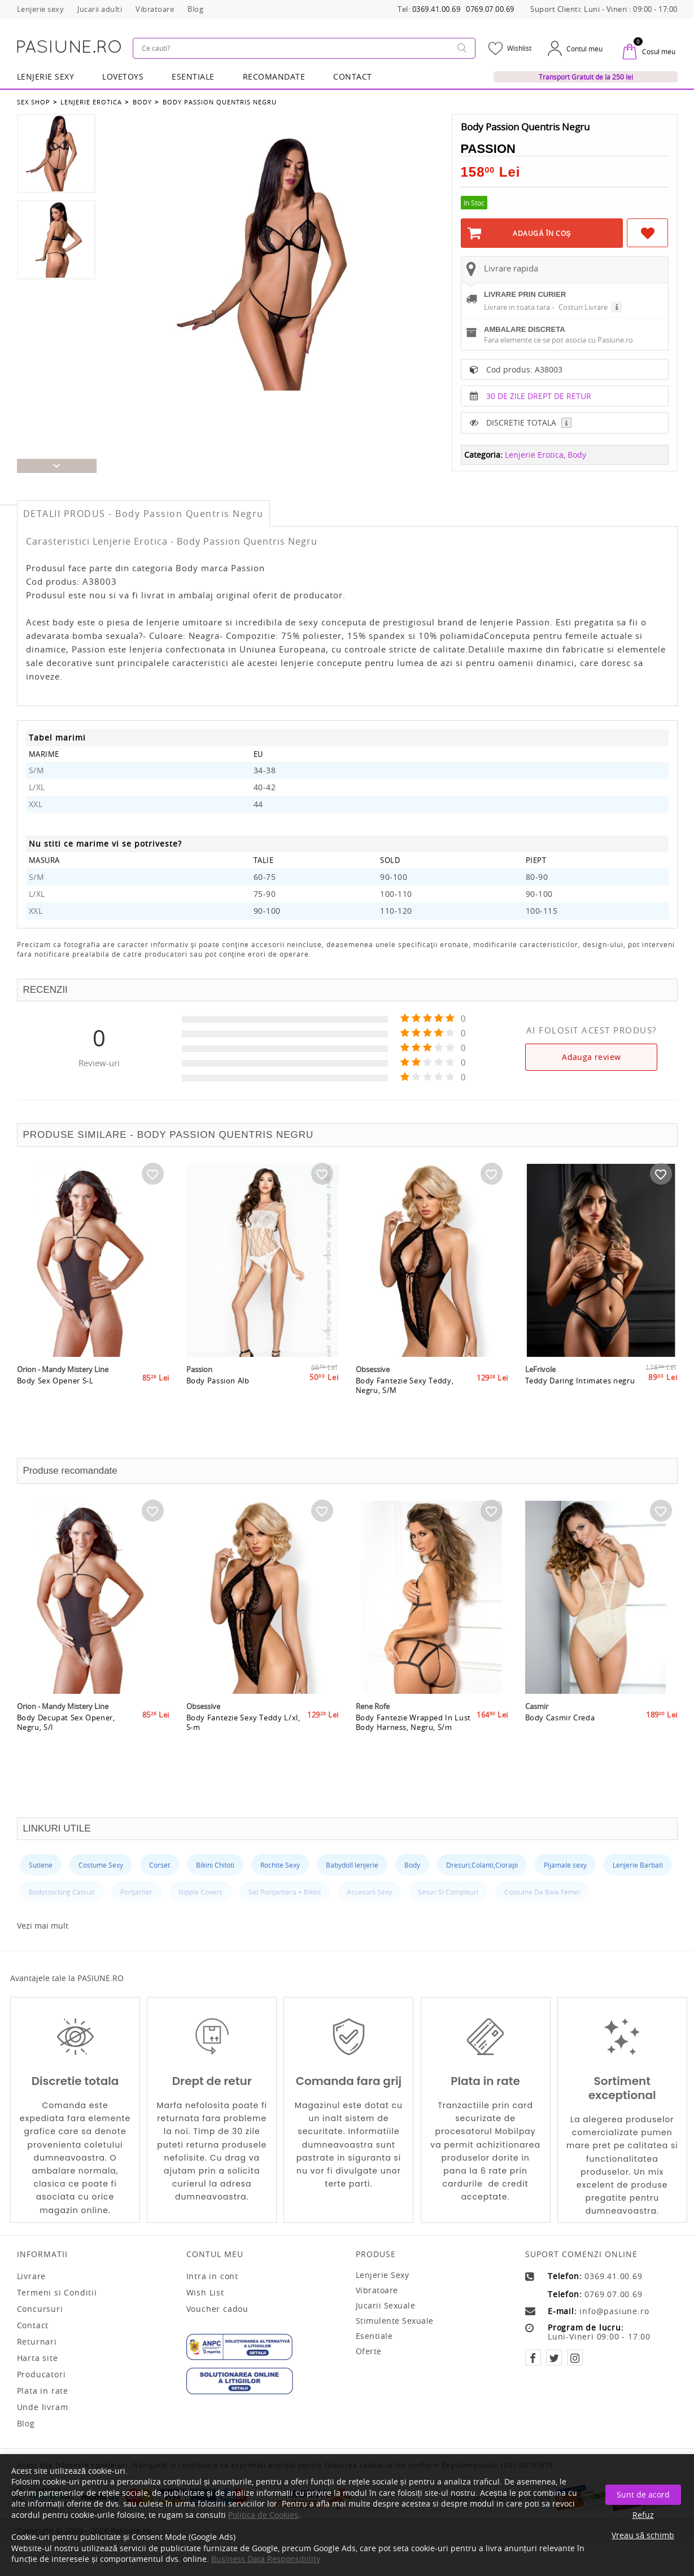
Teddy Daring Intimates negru (580, 1412)
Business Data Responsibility (265, 2558)
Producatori (41, 2374)
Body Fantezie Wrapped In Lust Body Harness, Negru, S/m (414, 1753)
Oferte (369, 2351)
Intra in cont (212, 2276)
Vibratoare (377, 2290)
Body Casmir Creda (560, 1748)
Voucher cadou (217, 2309)
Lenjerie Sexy (46, 76)
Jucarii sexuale (386, 2305)
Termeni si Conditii (57, 2292)
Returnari (37, 2341)
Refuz (643, 2514)
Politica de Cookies (263, 2514)
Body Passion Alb (218, 1412)
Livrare (31, 2276)
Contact (352, 76)
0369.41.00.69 (436, 9)
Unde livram (42, 2407)
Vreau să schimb (643, 2535)
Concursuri (40, 2309)
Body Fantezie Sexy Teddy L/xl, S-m (244, 1753)
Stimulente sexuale (395, 2320)
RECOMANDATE (274, 76)
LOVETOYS (122, 76)
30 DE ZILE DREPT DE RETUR (538, 423)
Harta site (37, 2358)
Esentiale (193, 76)
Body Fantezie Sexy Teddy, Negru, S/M (405, 1416)
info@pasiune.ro (614, 2311)
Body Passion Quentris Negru (217, 100)
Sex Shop (33, 100)
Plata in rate (42, 2390)
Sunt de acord (643, 2494)
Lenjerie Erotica (90, 100)
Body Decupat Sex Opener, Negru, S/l (66, 1753)
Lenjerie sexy (382, 2275)
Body (140, 100)
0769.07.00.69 (490, 9)
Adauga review (591, 1057)
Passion (488, 148)
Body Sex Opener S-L (55, 1412)
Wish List (205, 2292)
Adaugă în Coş (541, 231)
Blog (26, 2423)
